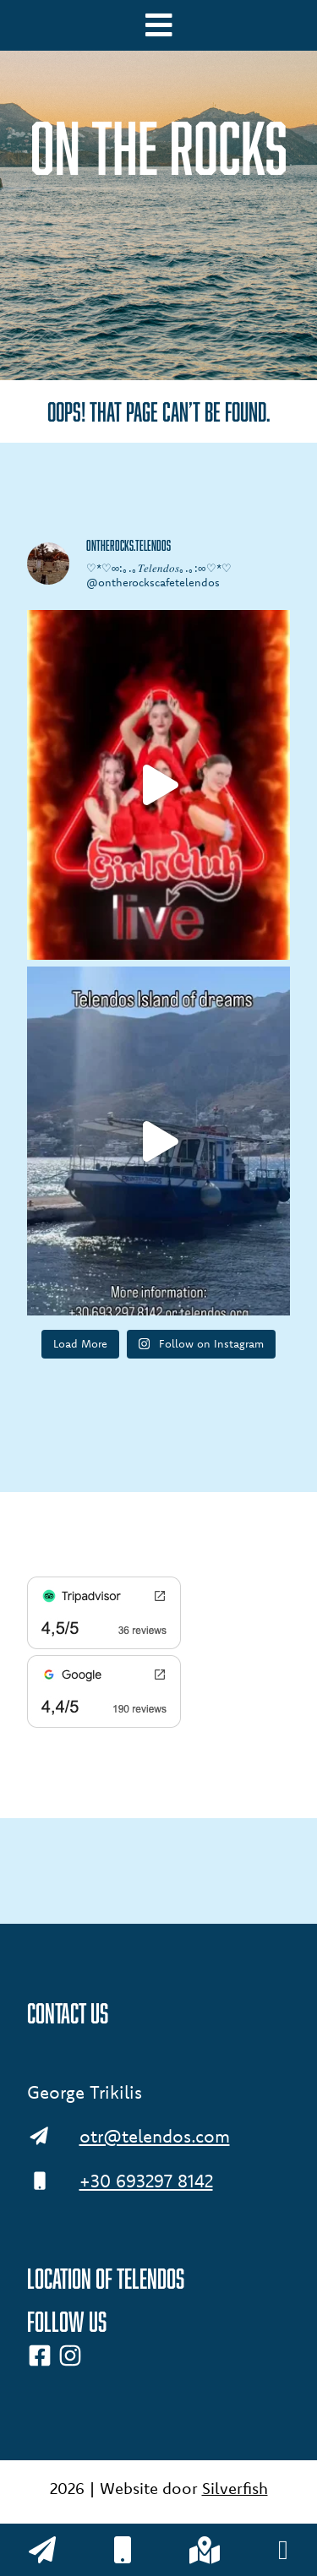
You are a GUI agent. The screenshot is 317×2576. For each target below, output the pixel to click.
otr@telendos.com (154, 2136)
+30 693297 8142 (146, 2181)
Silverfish (235, 2488)
